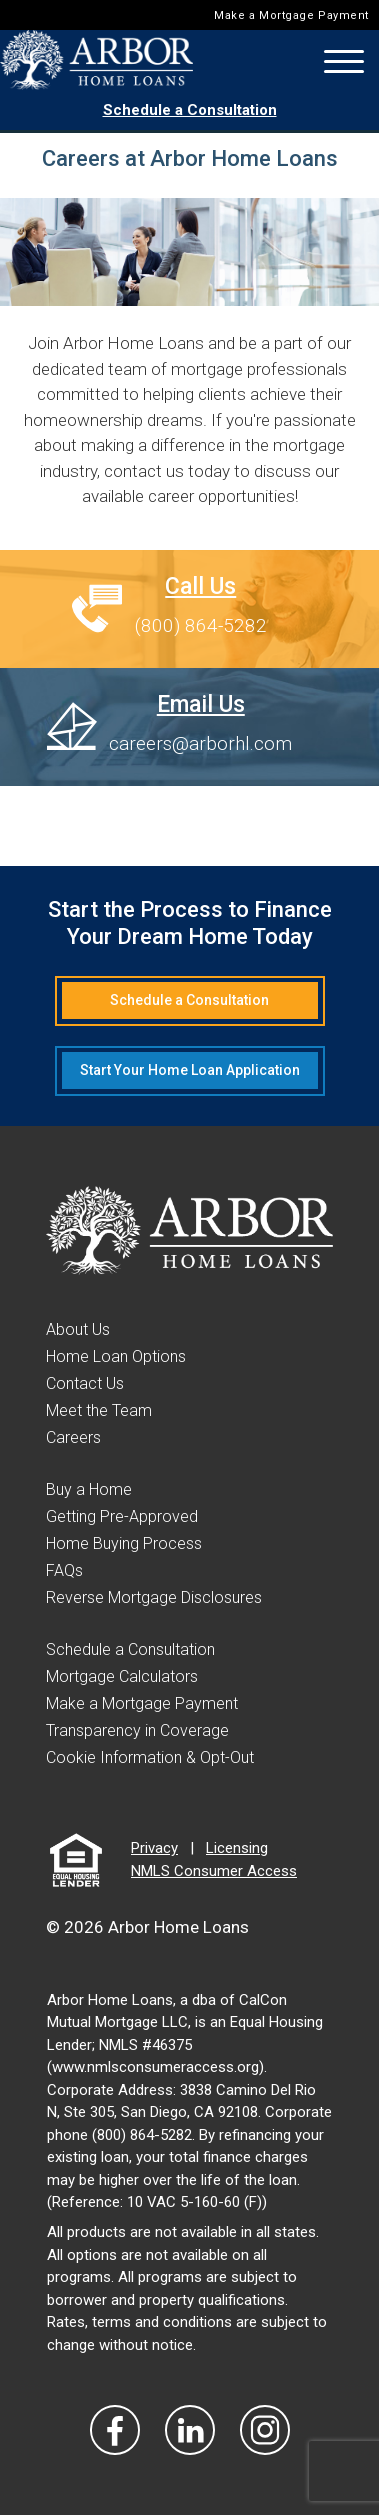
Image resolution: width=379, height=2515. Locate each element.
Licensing (237, 1848)
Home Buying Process (124, 1543)
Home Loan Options (116, 1356)
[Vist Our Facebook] (115, 2430)
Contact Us (85, 1383)
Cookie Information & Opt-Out (150, 1757)
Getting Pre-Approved (122, 1516)
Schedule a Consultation (190, 110)
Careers (73, 1437)
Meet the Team (99, 1410)
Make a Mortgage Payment (291, 15)
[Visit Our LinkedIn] (190, 2430)
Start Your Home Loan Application (190, 1070)
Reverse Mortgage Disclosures (154, 1597)
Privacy (154, 1848)
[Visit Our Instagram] (265, 2430)
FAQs (64, 1570)
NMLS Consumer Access (214, 1871)
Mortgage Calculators (122, 1676)
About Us (78, 1329)
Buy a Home (89, 1489)
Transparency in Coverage (137, 1730)
